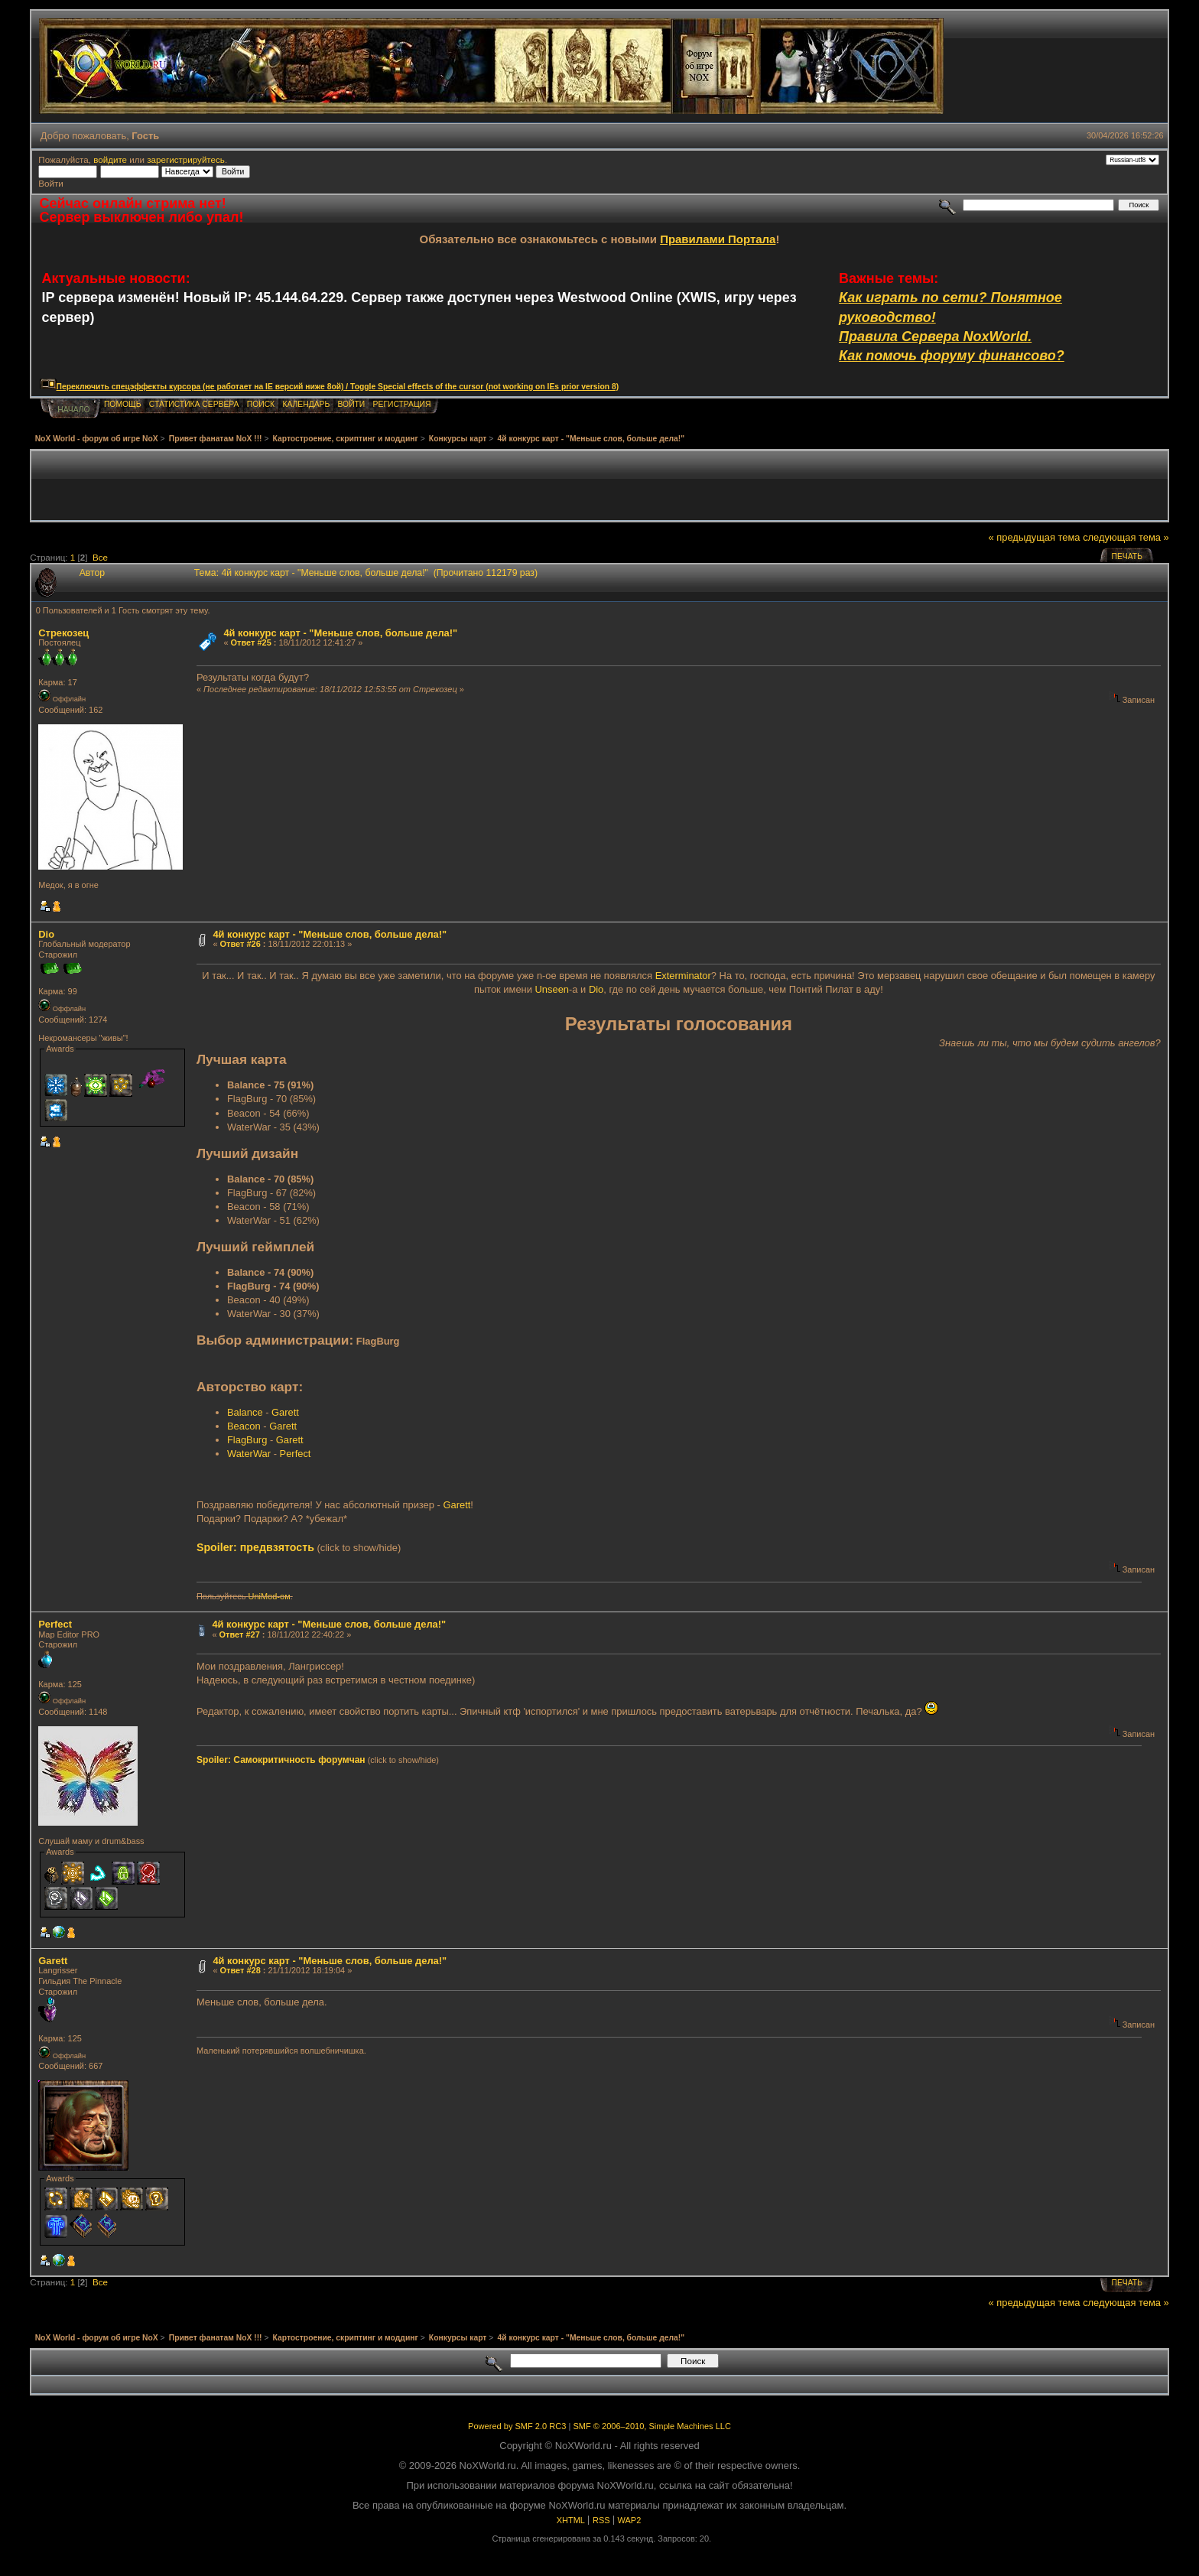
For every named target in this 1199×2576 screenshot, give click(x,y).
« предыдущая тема (1034, 537)
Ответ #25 (251, 642)
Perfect (295, 1453)
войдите (110, 159)
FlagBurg (247, 1440)
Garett (285, 1412)
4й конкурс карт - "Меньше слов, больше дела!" (340, 633)
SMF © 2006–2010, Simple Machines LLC (651, 2426)
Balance (245, 1412)
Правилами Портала (717, 239)
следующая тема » (1126, 537)
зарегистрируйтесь (186, 159)
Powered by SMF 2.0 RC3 (517, 2426)
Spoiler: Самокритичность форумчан (281, 1760)
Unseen (552, 989)
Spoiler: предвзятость (255, 1547)
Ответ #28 (240, 1970)
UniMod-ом (270, 1596)
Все (100, 557)
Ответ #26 (240, 943)
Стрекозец (63, 633)
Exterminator (683, 975)
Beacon (244, 1426)
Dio (46, 934)
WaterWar (249, 1453)
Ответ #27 (239, 1634)
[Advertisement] (599, 485)
